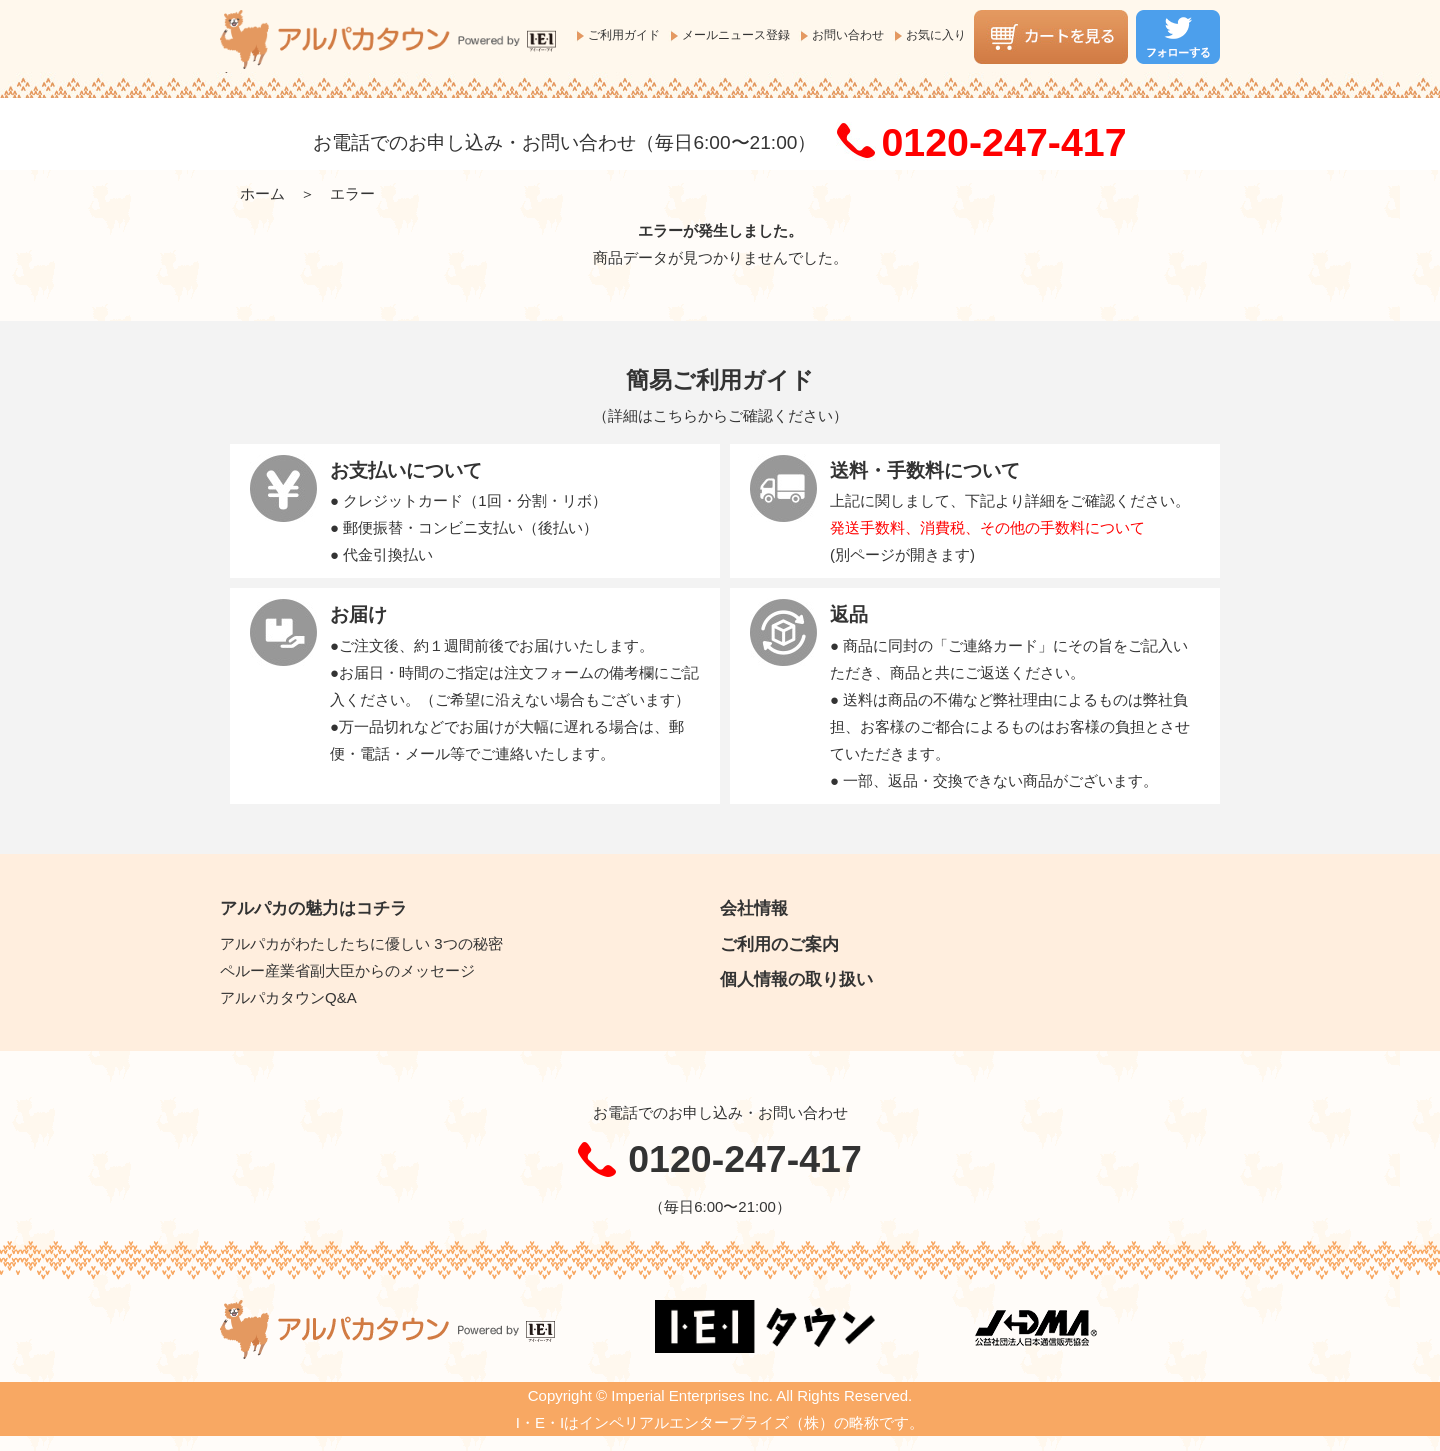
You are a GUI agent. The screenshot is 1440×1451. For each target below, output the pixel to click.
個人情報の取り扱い (796, 979)
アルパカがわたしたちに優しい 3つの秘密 (361, 943)
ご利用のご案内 (779, 944)
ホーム (262, 193)
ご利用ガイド (624, 35)
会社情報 (754, 908)
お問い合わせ (848, 35)
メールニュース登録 (736, 35)
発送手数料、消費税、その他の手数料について (987, 527)
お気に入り (936, 35)
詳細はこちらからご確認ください (720, 415)
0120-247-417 (1003, 142)
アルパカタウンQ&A (288, 997)
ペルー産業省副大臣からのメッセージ (347, 970)
